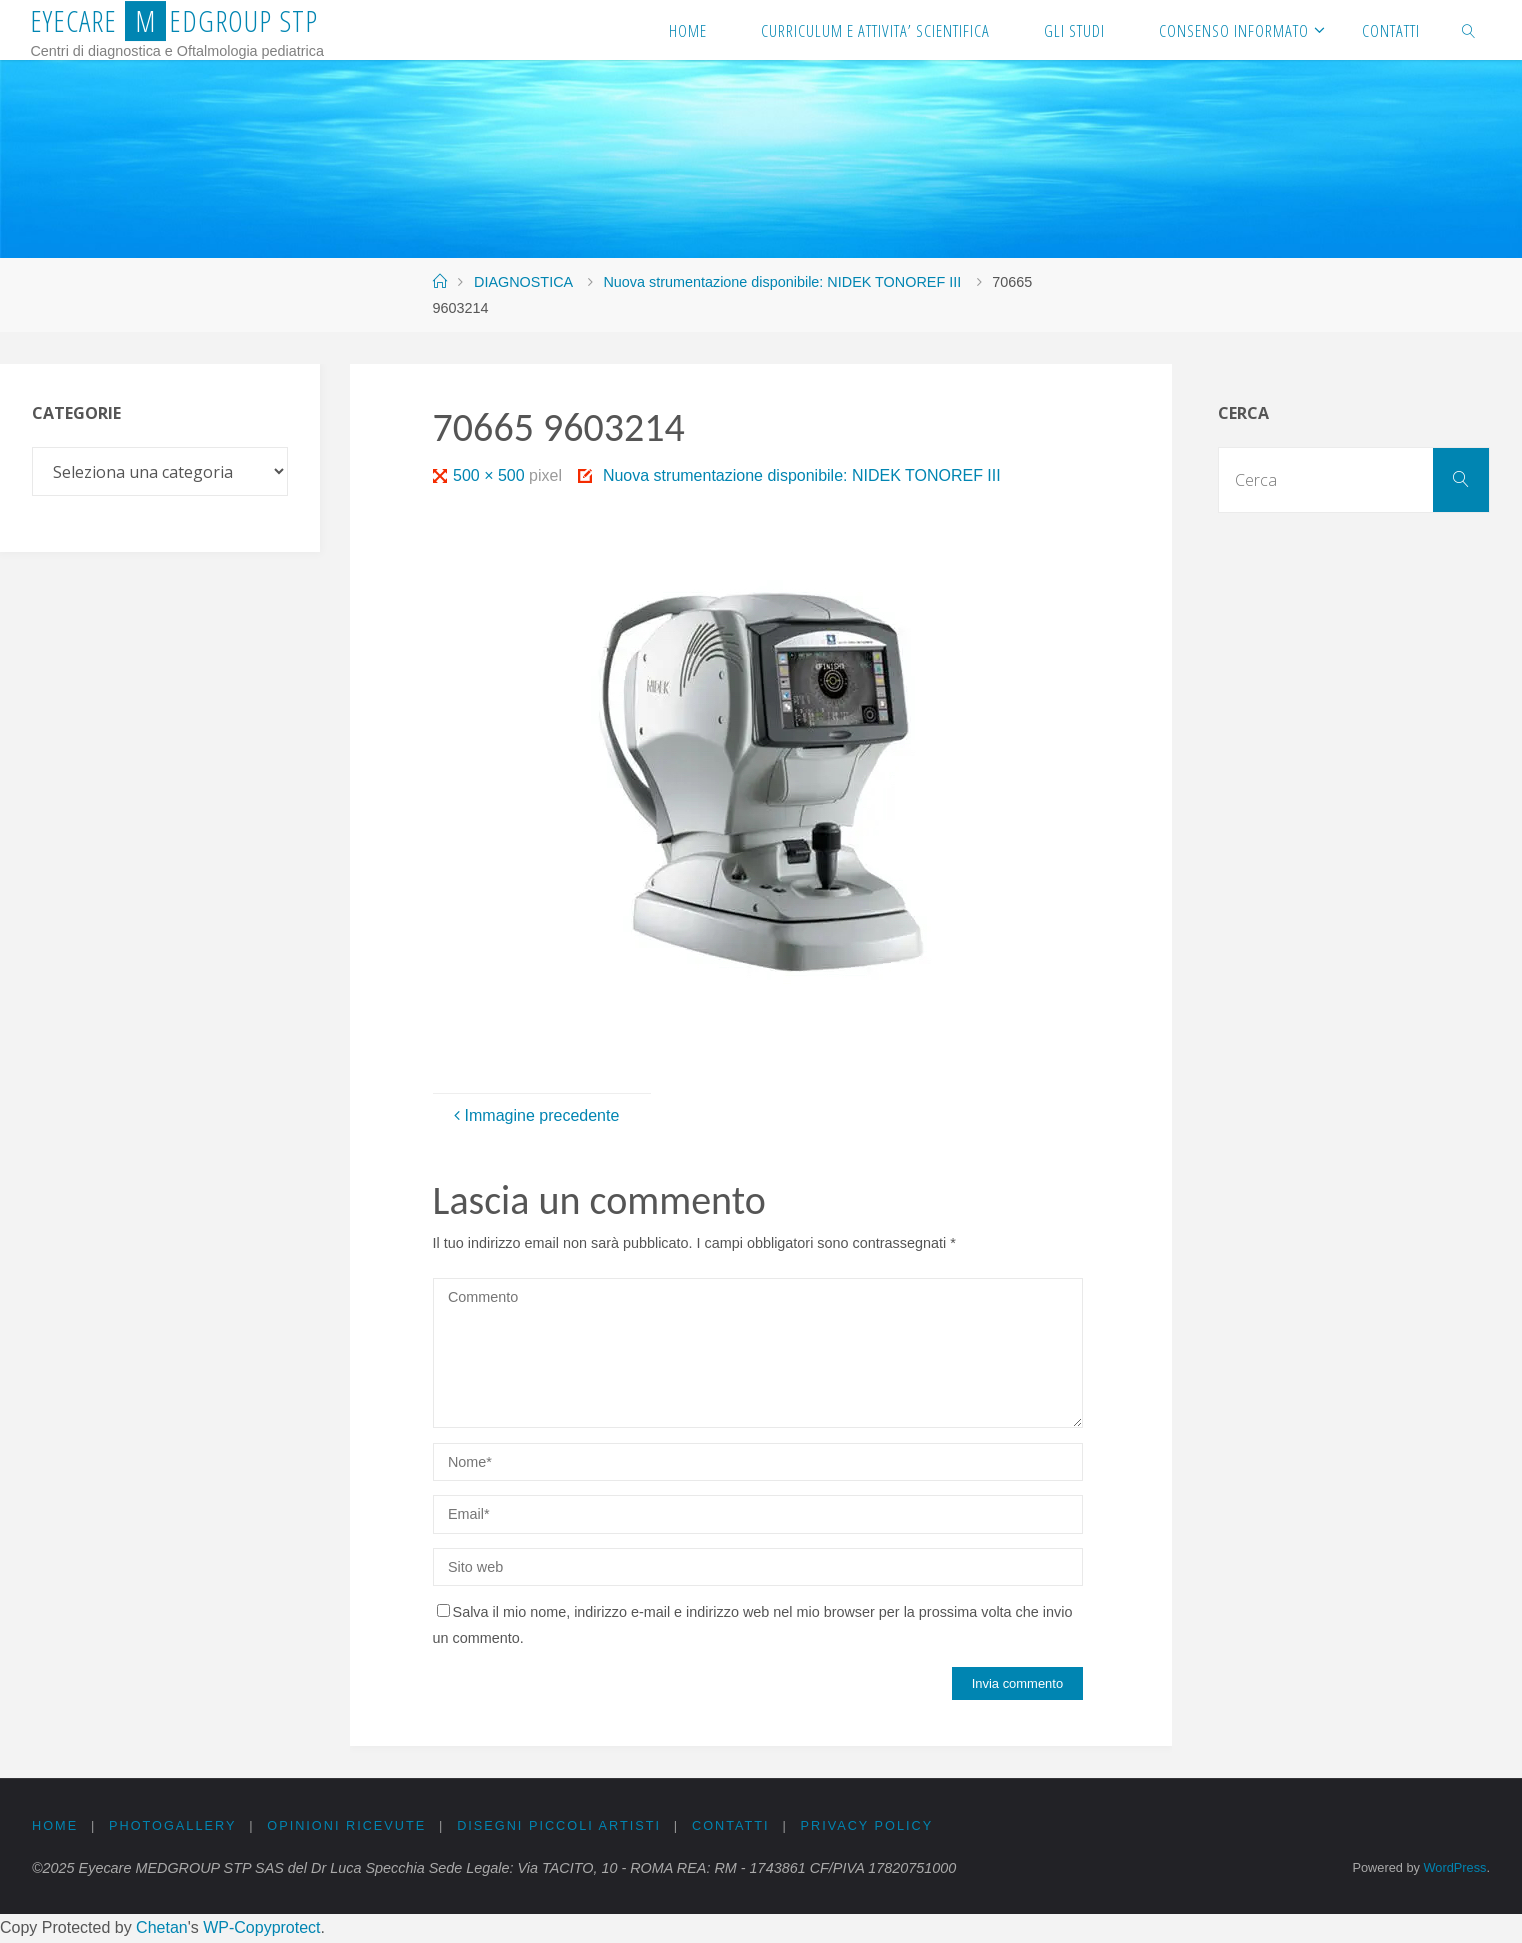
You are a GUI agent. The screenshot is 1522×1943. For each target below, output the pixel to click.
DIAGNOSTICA (523, 282)
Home (55, 1825)
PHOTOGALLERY (173, 1825)
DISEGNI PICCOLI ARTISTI (561, 1825)
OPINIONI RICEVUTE (348, 1825)
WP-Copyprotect (261, 1927)
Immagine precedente (534, 1115)
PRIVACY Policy (871, 1825)
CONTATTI (734, 1825)
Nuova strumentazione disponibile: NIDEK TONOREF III (782, 282)
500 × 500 (491, 475)
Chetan (162, 1927)
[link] (1469, 30)
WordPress (1454, 1867)
